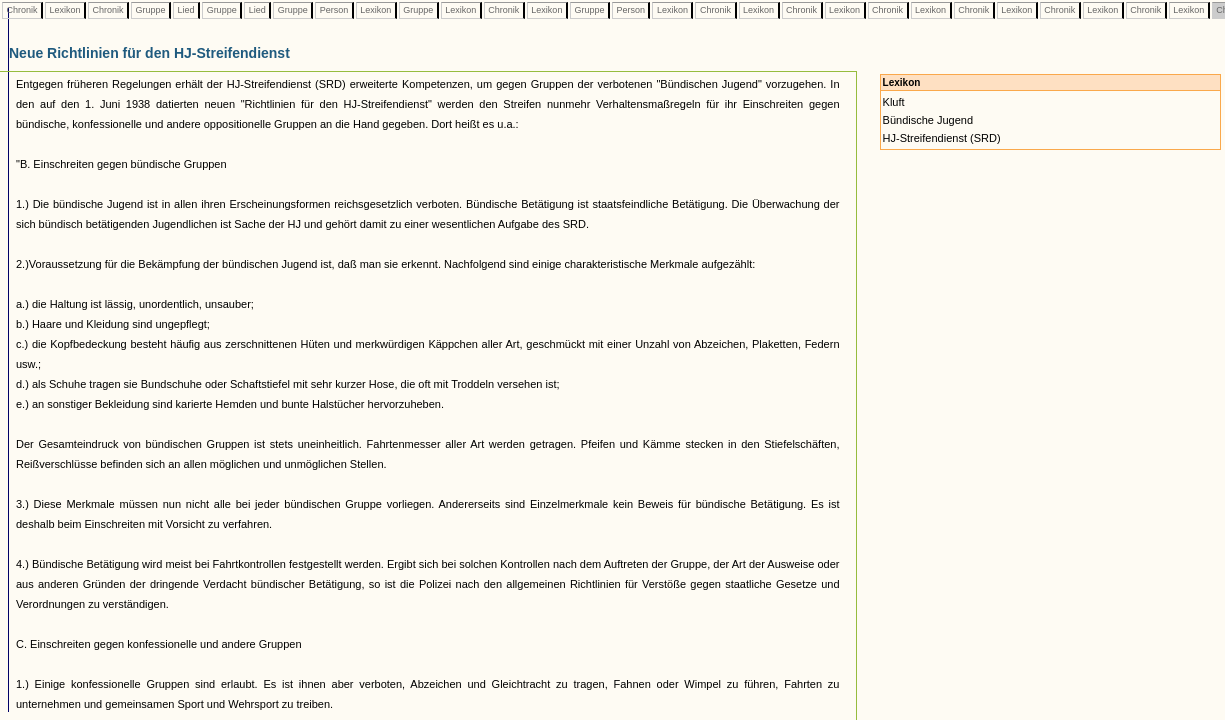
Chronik (22, 10)
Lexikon (65, 10)
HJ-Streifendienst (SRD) (942, 138)
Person (334, 10)
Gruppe (150, 10)
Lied (186, 10)
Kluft (894, 102)
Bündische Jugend (928, 120)
